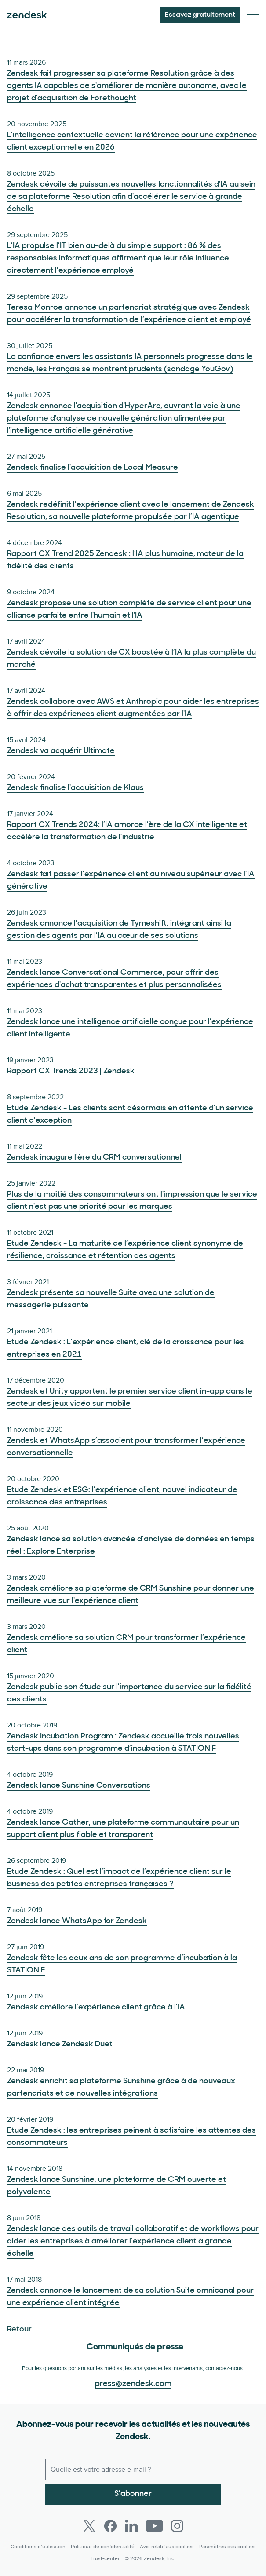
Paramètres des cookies (227, 2546)
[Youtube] (154, 2526)
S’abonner (133, 2494)
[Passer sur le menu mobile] (253, 15)
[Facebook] (110, 2526)
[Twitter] (89, 2526)
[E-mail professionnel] (133, 2469)
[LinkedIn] (131, 2526)
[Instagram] (177, 2526)
